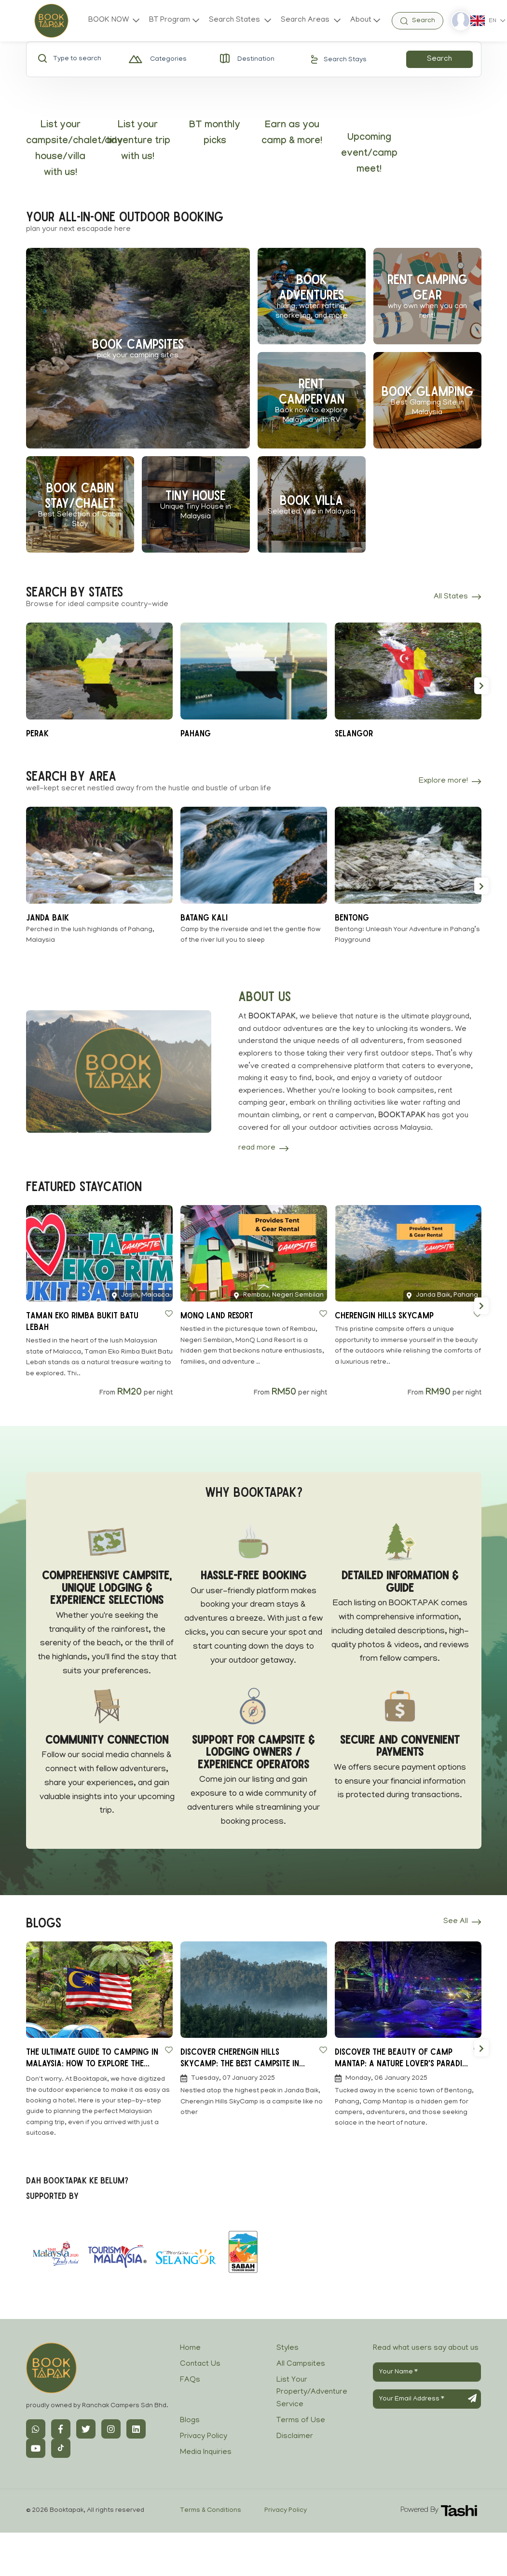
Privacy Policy (203, 2436)
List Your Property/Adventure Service (311, 2392)
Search (439, 59)
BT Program (169, 20)
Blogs (190, 2420)
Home (190, 2348)
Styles (287, 2348)
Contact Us (200, 2364)
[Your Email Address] (427, 2399)
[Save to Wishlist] (169, 1313)
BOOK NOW (109, 20)
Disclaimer (294, 2436)
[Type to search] (85, 59)
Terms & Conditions (210, 2510)
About (360, 20)
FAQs (190, 2380)
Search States (235, 20)
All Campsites (300, 2364)
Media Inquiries (206, 2452)
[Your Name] (427, 2372)
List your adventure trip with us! (137, 141)
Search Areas (306, 20)
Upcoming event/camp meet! (369, 154)
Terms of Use (300, 2420)
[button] (481, 685)
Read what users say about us (426, 2348)
